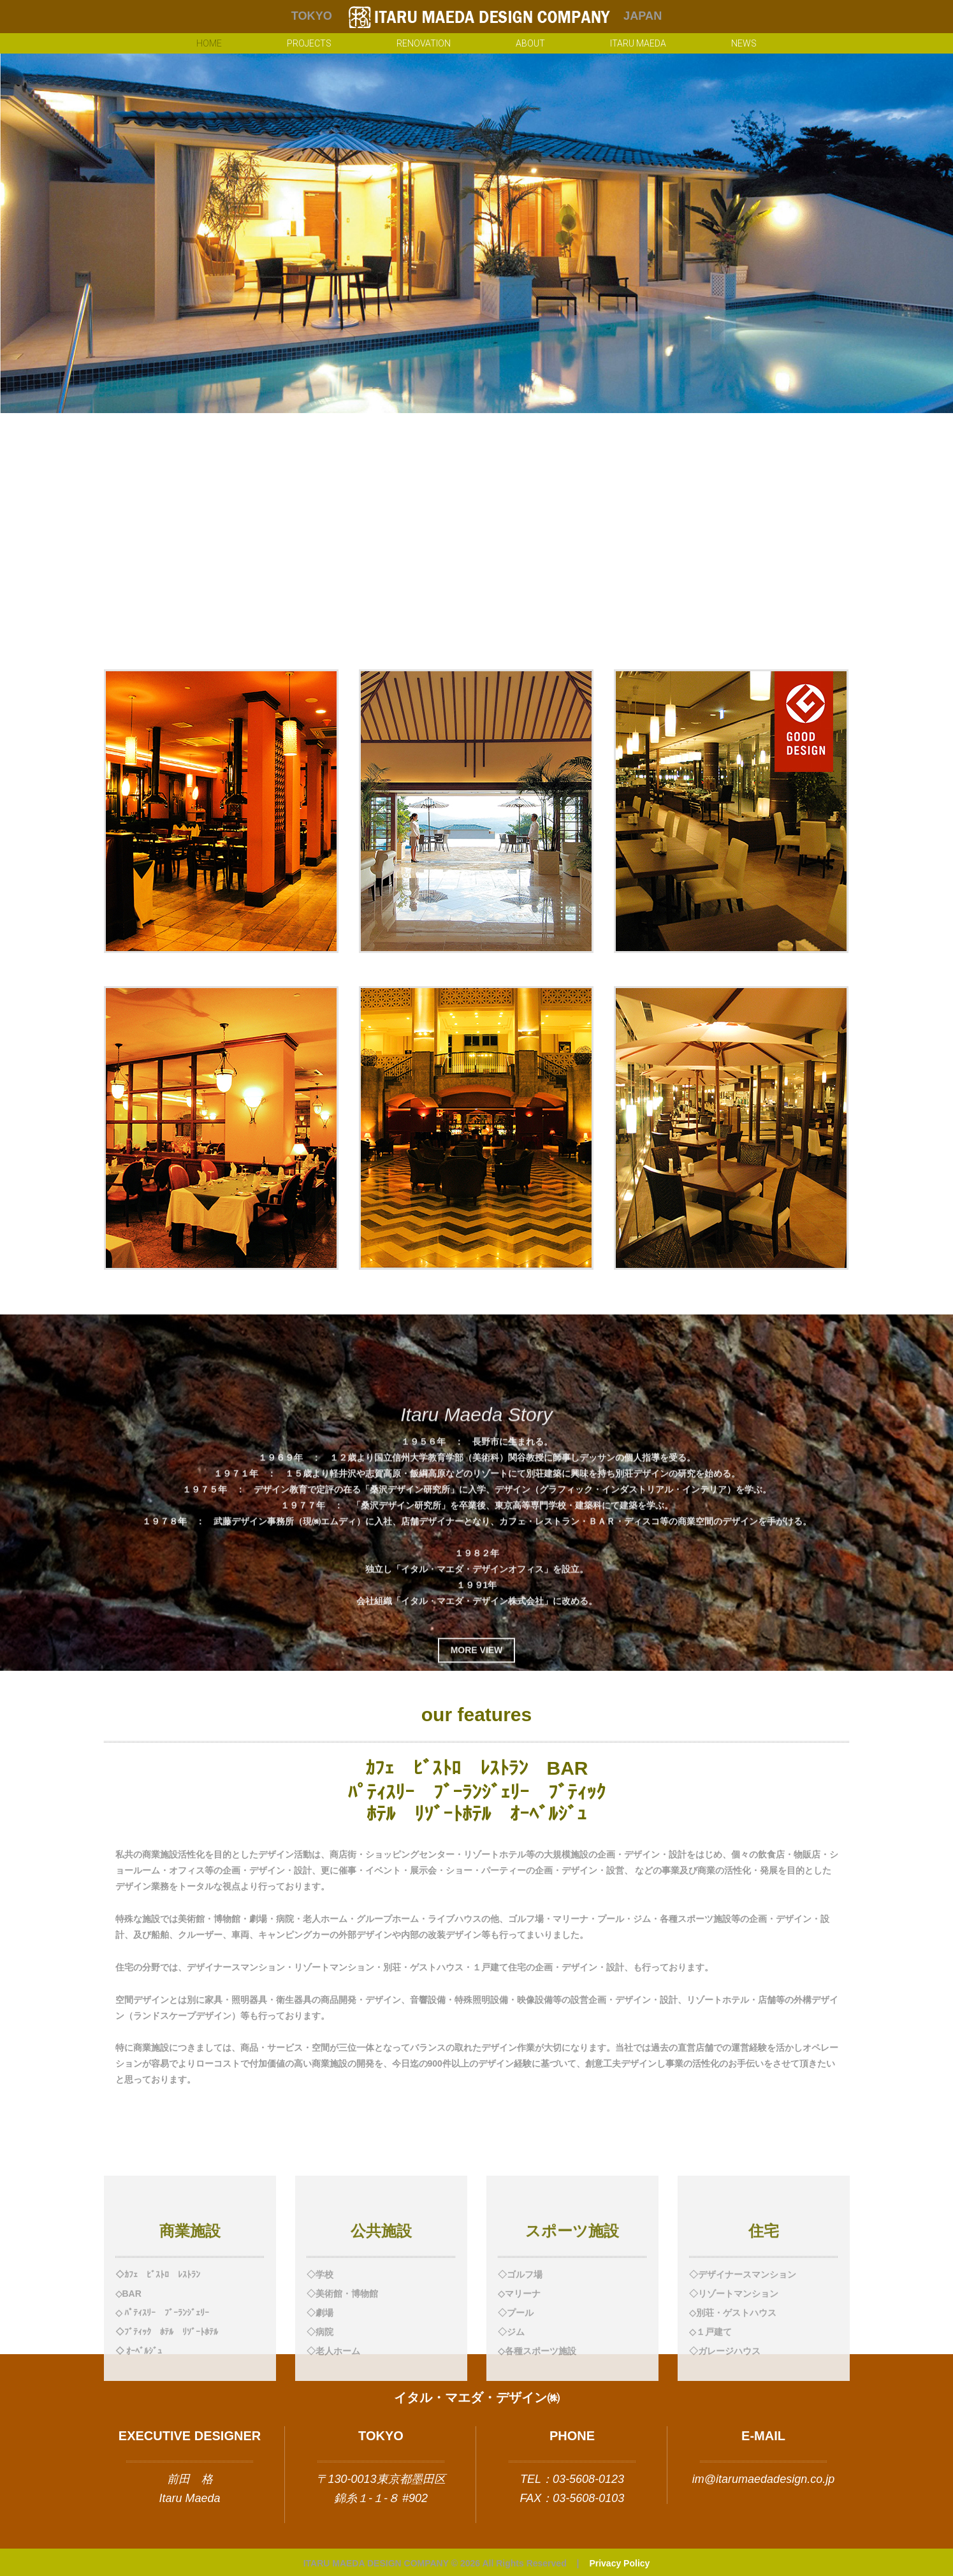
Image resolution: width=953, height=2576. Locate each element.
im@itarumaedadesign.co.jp (763, 2479)
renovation (423, 43)
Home (209, 43)
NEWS (744, 43)
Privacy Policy (619, 2563)
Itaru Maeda (638, 43)
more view (477, 1831)
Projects (309, 43)
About (530, 43)
